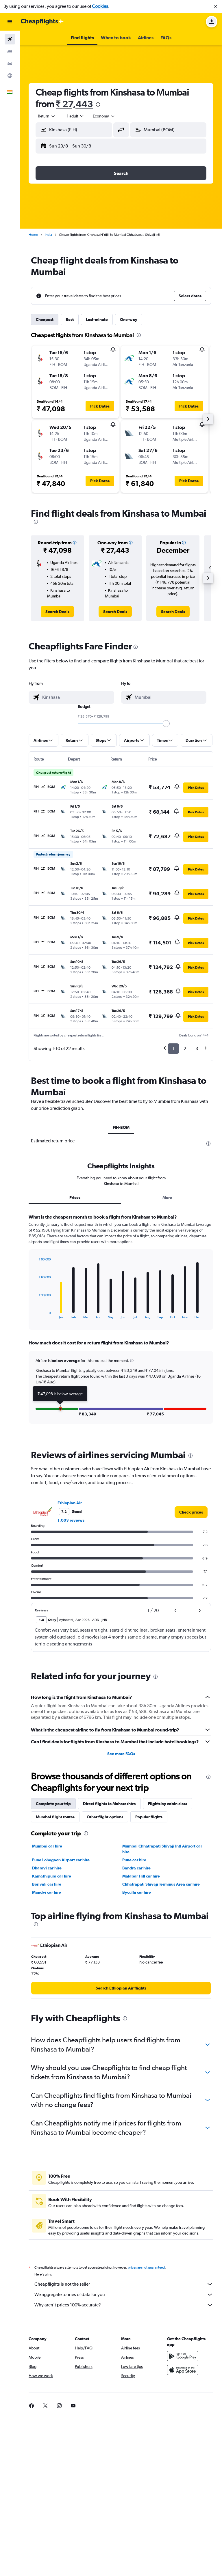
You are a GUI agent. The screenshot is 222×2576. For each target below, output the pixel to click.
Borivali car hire (46, 1884)
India (48, 235)
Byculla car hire (136, 1892)
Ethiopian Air (70, 1503)
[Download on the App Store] (182, 2370)
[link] (57, 611)
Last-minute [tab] (97, 319)
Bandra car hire (136, 1868)
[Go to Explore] (9, 75)
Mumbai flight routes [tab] (55, 1817)
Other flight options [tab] (105, 1817)
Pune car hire (134, 1860)
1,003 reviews (71, 1520)
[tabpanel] (121, 1324)
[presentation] (98, 104)
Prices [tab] (74, 1197)
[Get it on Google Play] (182, 2356)
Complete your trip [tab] (53, 1803)
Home (33, 235)
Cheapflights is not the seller (123, 2284)
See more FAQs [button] (121, 1753)
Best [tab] (70, 319)
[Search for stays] (9, 51)
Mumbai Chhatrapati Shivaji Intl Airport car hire (162, 1849)
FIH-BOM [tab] (121, 1127)
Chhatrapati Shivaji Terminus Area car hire (161, 1884)
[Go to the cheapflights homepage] (42, 22)
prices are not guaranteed (146, 2267)
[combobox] (47, 116)
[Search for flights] (9, 39)
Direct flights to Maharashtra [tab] (109, 1803)
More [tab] (167, 1197)
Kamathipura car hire (51, 1876)
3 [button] (196, 1048)
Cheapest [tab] (44, 319)
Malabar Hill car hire (141, 1876)
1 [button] (173, 1048)
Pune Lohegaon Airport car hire (61, 1860)
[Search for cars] (9, 63)
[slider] (166, 723)
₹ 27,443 (74, 103)
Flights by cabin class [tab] (167, 1803)
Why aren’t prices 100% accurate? (123, 2305)
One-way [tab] (128, 319)
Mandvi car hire (46, 1892)
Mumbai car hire (47, 1846)
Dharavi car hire (47, 1868)
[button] (215, 6)
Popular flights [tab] (148, 1817)
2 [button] (185, 1048)
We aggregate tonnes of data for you (123, 2294)
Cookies (100, 6)
